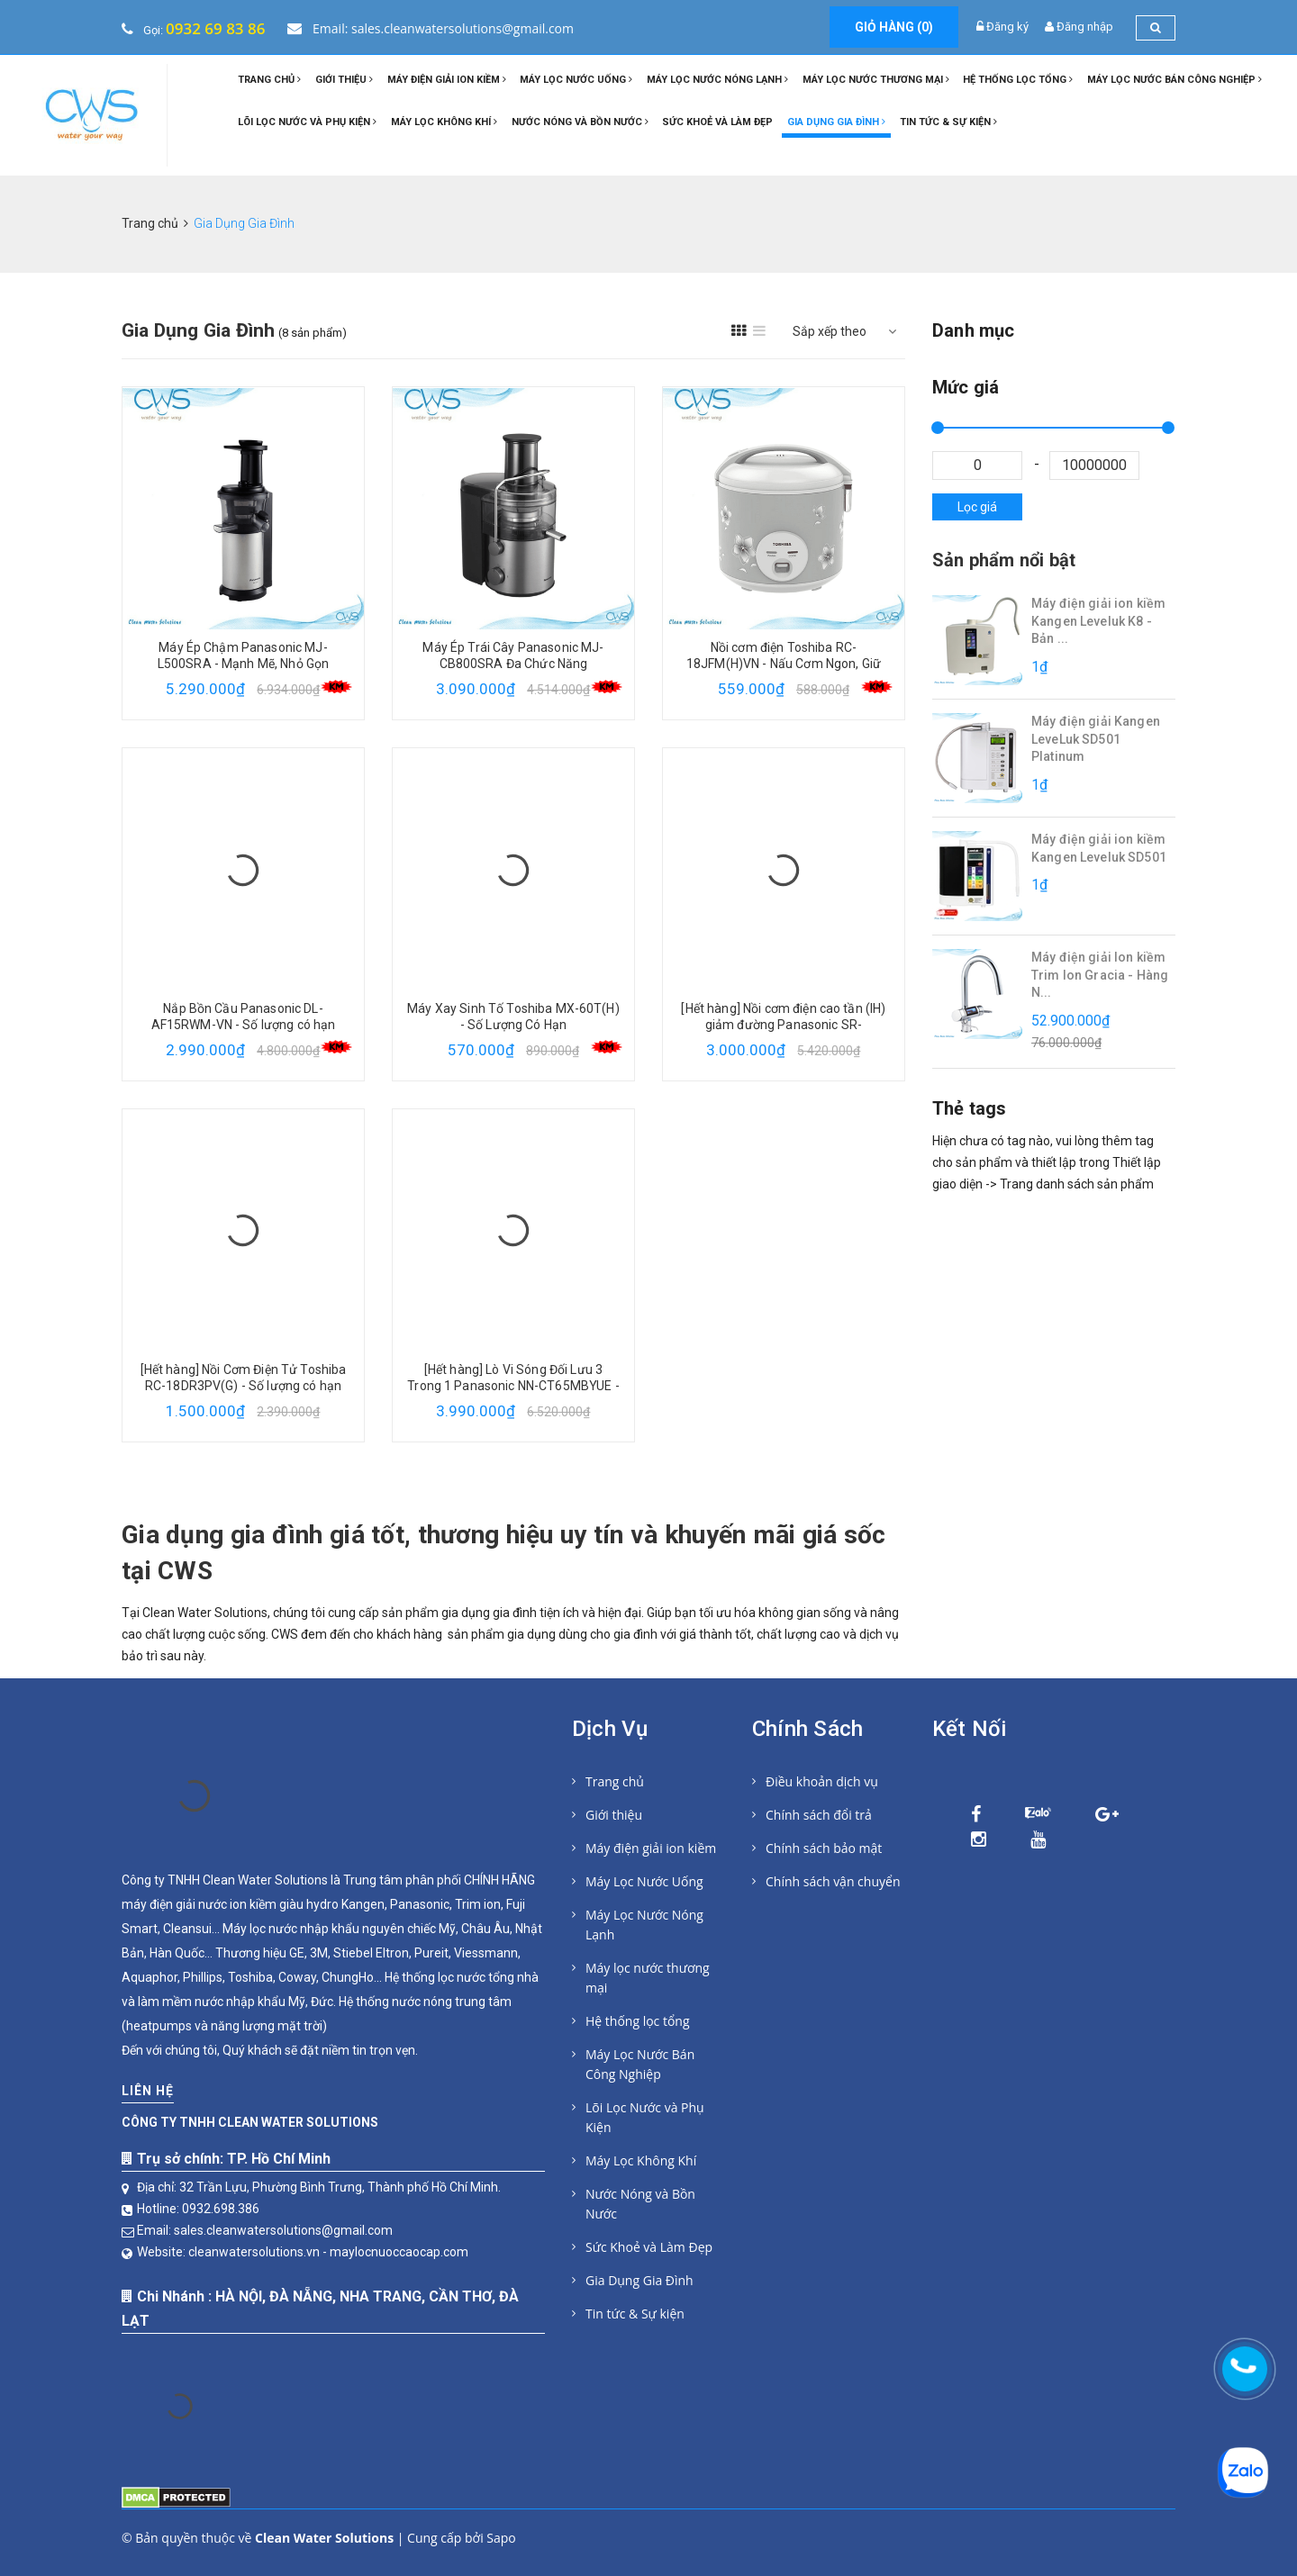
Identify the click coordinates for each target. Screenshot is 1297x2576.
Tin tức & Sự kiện (948, 122)
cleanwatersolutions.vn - (259, 2252)
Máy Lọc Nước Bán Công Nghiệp (1174, 80)
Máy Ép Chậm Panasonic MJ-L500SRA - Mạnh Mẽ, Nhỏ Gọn (244, 655)
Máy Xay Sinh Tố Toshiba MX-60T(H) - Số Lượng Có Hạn (513, 1016)
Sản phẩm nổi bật (1003, 560)
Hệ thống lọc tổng (1018, 80)
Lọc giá (977, 507)
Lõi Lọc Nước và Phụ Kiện (307, 122)
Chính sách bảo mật (824, 1848)
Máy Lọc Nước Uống (576, 80)
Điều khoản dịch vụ (822, 1781)
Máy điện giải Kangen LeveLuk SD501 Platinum (1095, 739)
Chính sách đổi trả (819, 1814)
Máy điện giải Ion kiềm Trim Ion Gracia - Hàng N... (1099, 974)
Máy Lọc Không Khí (444, 122)
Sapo (500, 2537)
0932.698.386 (220, 2208)
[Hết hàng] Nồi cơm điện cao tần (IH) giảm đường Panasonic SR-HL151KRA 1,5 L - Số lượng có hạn (783, 1024)
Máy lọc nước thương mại (876, 80)
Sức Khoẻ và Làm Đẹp (717, 122)
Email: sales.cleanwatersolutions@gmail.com (430, 28)
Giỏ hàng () (894, 27)
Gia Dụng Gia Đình (836, 122)
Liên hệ (148, 2090)
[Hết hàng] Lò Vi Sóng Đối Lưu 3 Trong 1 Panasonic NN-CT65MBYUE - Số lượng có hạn (513, 1385)
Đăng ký (1007, 26)
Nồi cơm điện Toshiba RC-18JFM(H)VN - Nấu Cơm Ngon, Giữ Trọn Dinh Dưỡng (783, 663)
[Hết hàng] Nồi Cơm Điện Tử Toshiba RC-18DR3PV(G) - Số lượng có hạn (244, 1377)
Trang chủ (269, 80)
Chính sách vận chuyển (833, 1881)
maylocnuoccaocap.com (399, 2252)
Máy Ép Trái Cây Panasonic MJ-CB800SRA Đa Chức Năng (512, 655)
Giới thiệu (344, 80)
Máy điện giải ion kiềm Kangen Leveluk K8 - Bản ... (1098, 621)
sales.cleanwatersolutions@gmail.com (283, 2230)
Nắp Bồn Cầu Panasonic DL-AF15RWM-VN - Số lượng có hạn (243, 1016)
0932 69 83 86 (215, 28)
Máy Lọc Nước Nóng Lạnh (717, 80)
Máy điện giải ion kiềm (446, 80)
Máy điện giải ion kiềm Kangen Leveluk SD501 (1098, 848)
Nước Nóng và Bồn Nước (580, 122)
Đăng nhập (1085, 26)
